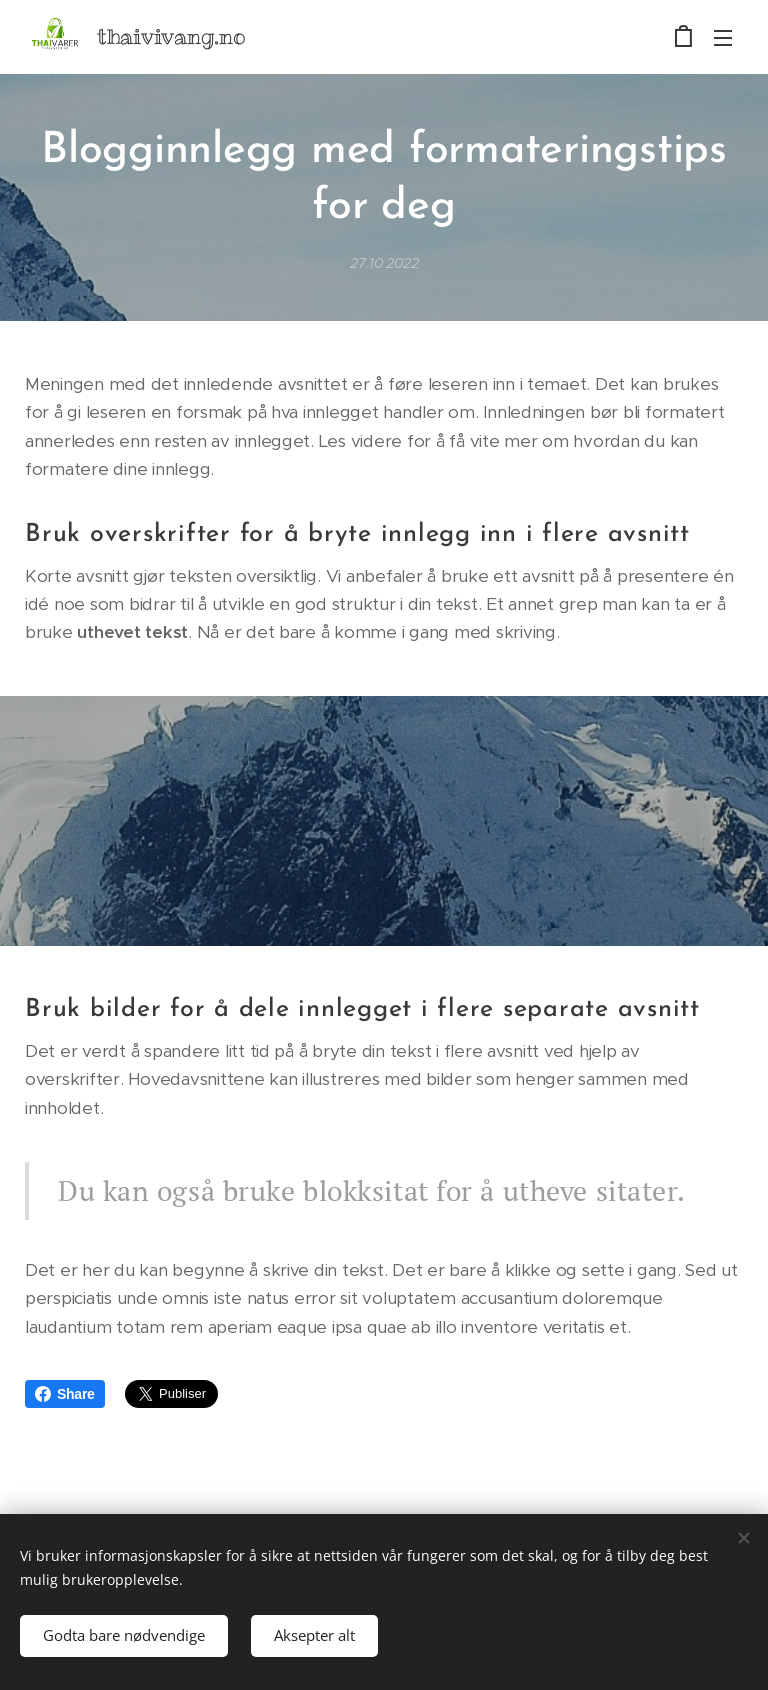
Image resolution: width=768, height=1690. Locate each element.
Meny (723, 38)
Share (65, 1394)
